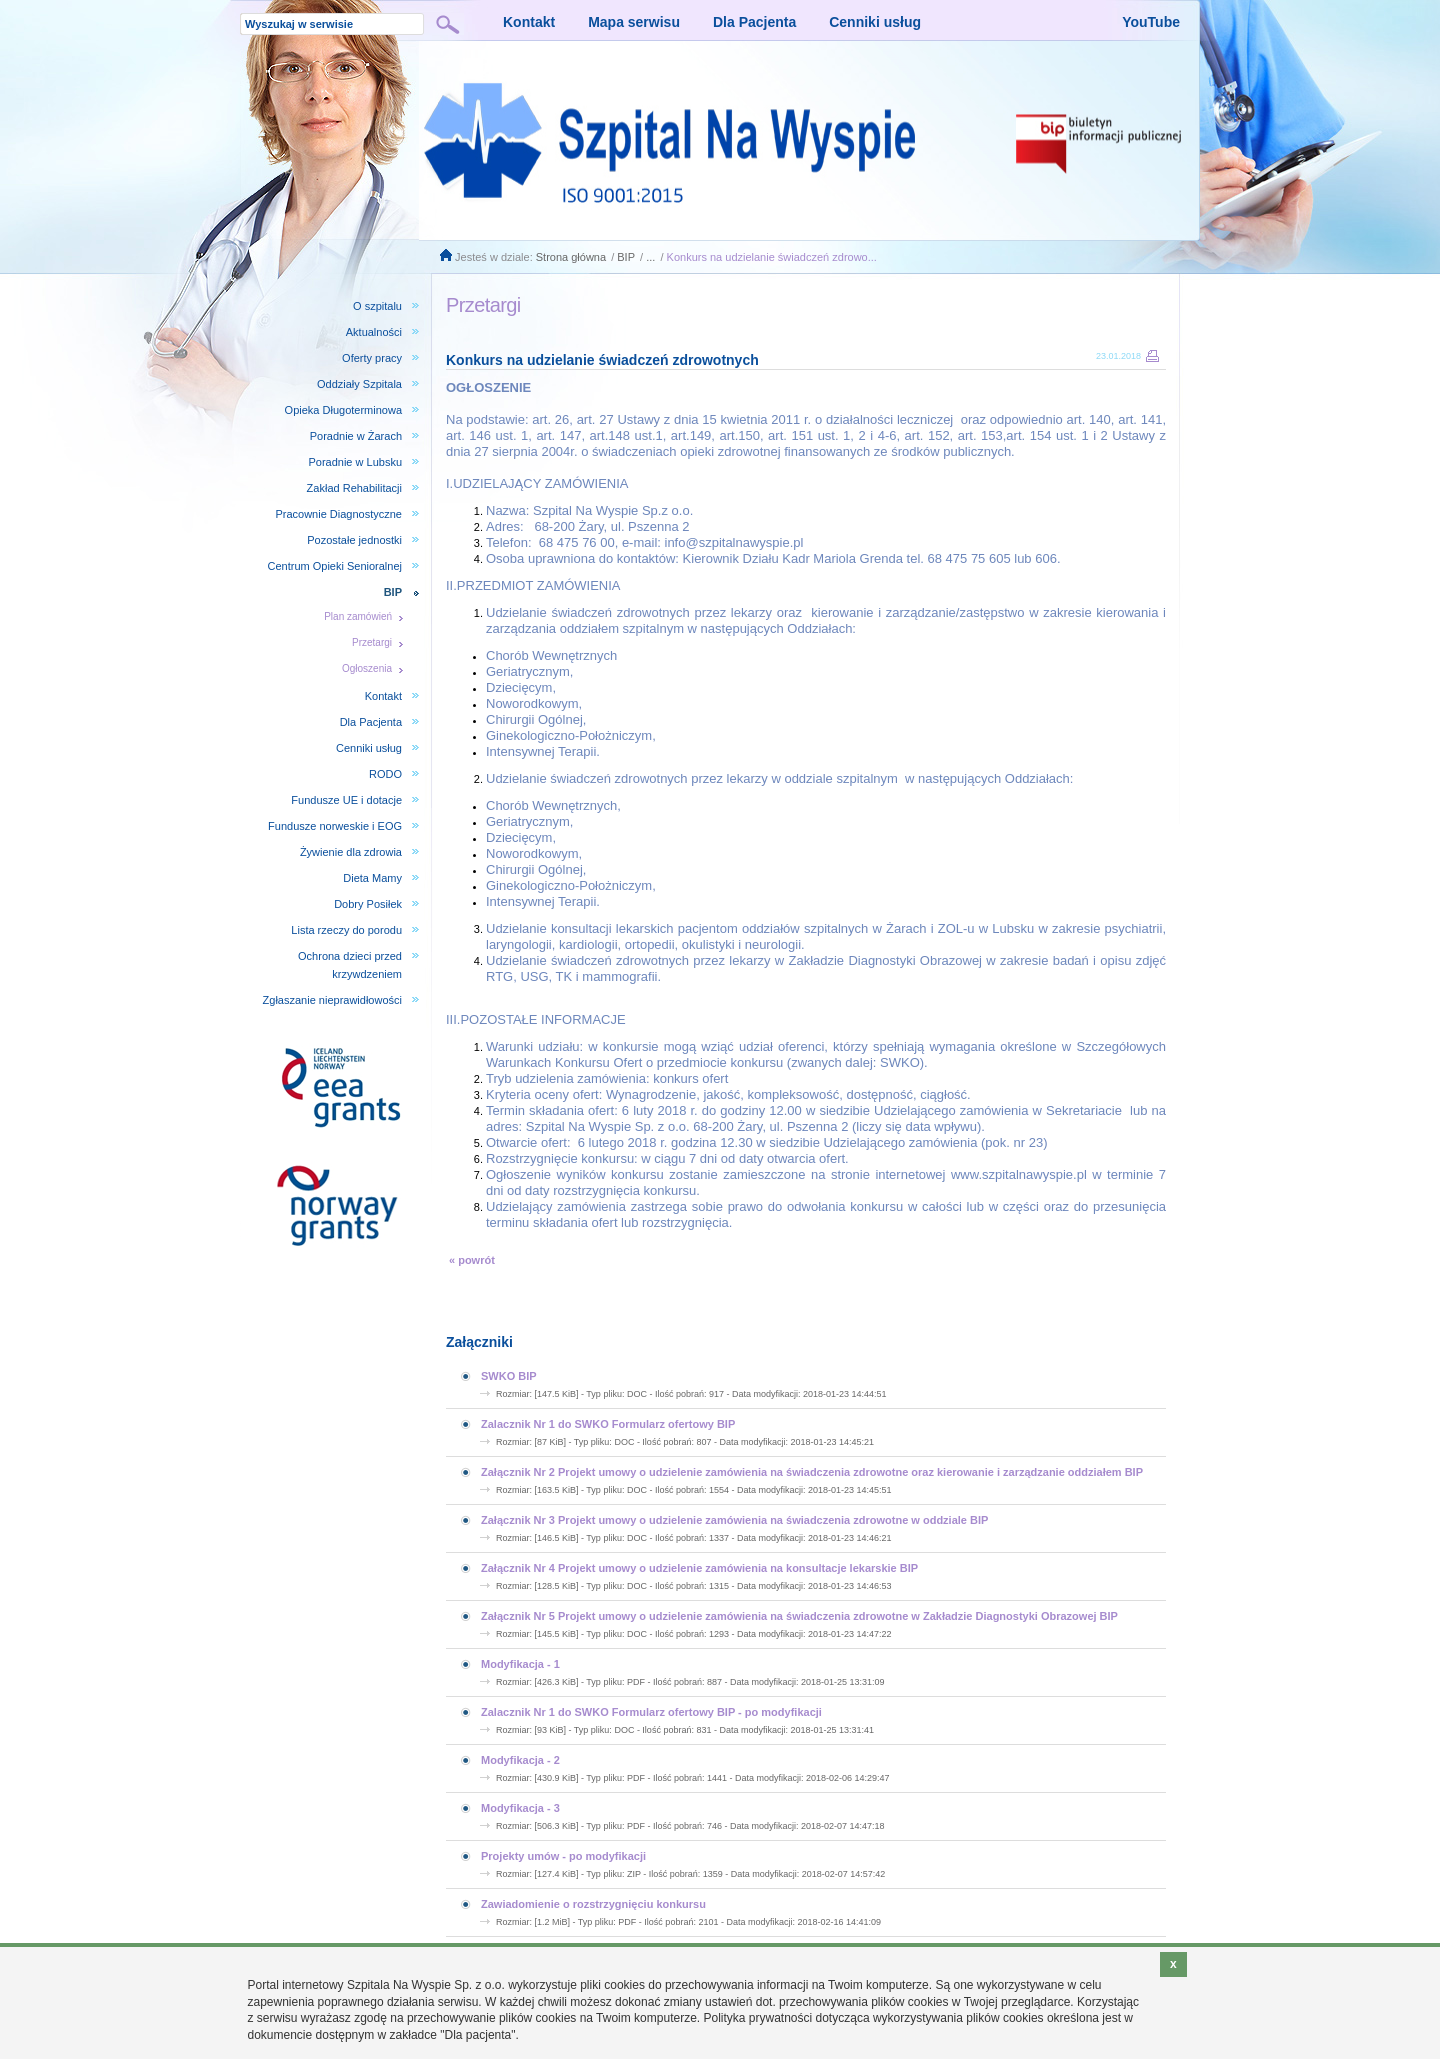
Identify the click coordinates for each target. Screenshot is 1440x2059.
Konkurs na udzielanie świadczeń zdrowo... (772, 257)
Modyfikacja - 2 (520, 1760)
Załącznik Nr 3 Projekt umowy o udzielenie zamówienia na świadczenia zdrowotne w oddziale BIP (734, 1520)
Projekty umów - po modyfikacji (563, 1856)
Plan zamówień (358, 616)
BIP (626, 257)
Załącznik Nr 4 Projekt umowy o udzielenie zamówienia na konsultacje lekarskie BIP (699, 1568)
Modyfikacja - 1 (520, 1664)
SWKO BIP (509, 1376)
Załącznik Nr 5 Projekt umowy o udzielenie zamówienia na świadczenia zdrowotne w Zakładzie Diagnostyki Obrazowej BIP (799, 1616)
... (650, 257)
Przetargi (372, 642)
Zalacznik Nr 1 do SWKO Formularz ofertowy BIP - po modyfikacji (651, 1712)
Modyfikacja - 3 (520, 1808)
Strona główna (571, 257)
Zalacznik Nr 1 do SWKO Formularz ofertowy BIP (608, 1424)
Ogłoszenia (367, 668)
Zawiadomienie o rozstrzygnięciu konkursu (593, 1904)
